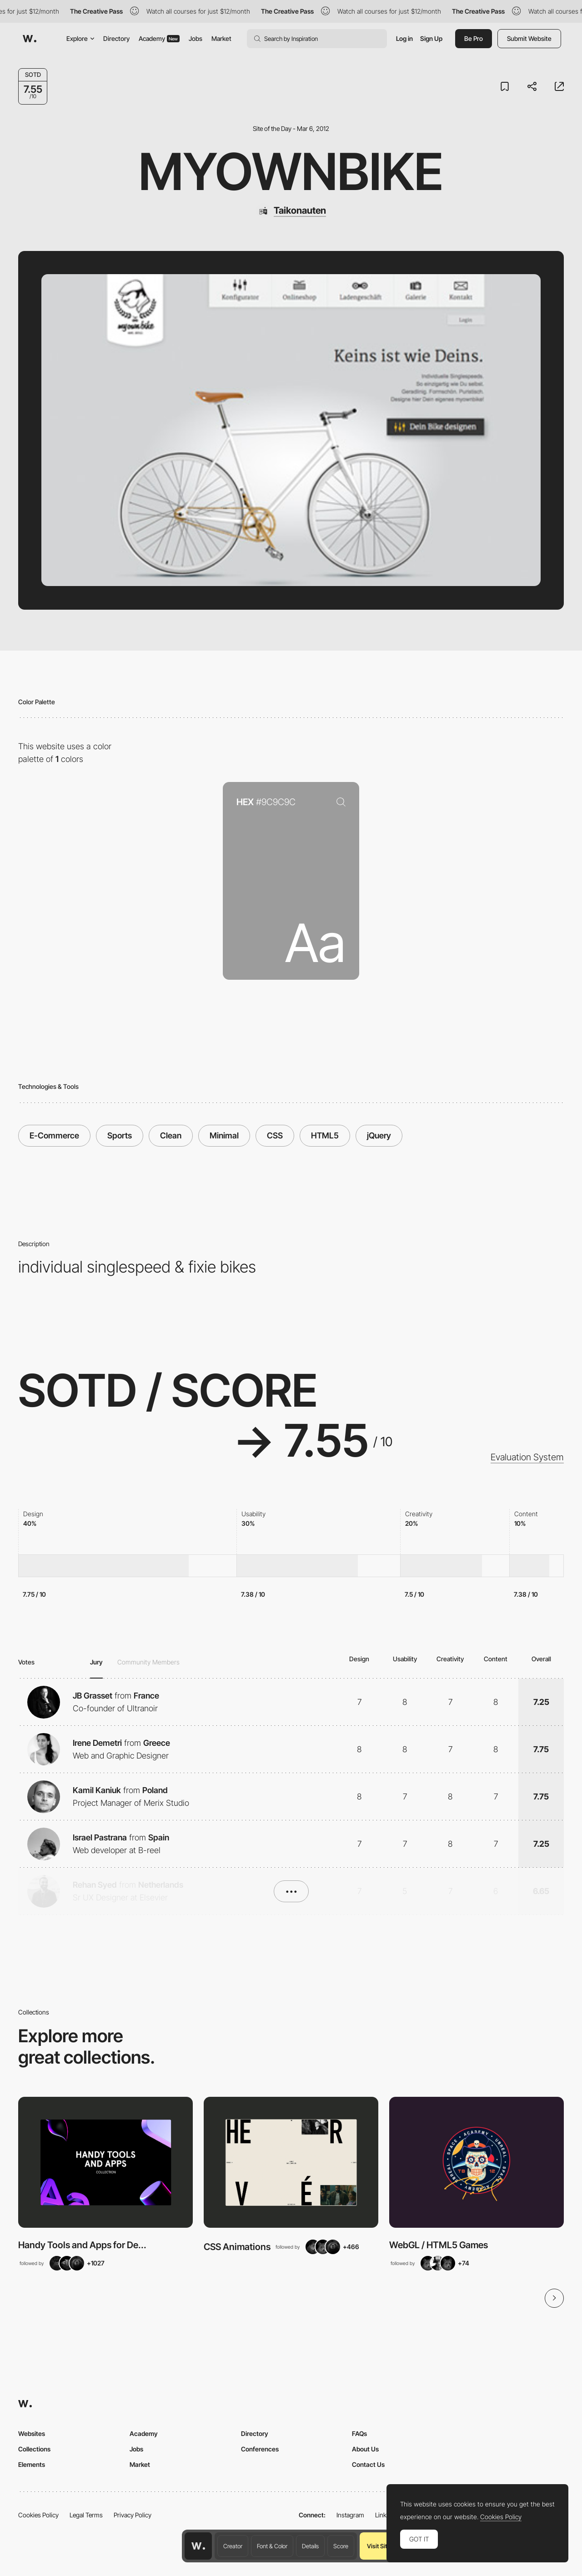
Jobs (195, 38)
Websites (31, 2433)
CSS (275, 1135)
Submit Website (529, 38)
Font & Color (272, 2546)
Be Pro (473, 38)
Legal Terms (86, 2515)
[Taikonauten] (291, 210)
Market (221, 38)
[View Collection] (105, 2162)
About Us (365, 2449)
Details (310, 2546)
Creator (232, 2546)
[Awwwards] (29, 38)
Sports (119, 1135)
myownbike (291, 171)
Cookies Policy (38, 2515)
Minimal (224, 1135)
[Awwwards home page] (198, 2546)
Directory (116, 38)
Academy (159, 38)
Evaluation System (527, 1457)
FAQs (359, 2433)
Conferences (260, 2449)
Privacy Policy (132, 2515)
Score (340, 2546)
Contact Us (368, 2464)
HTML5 (325, 1135)
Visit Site (378, 2546)
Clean (170, 1135)
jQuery (379, 1135)
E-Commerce (54, 1135)
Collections (34, 2449)
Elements (31, 2464)
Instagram (350, 2515)
